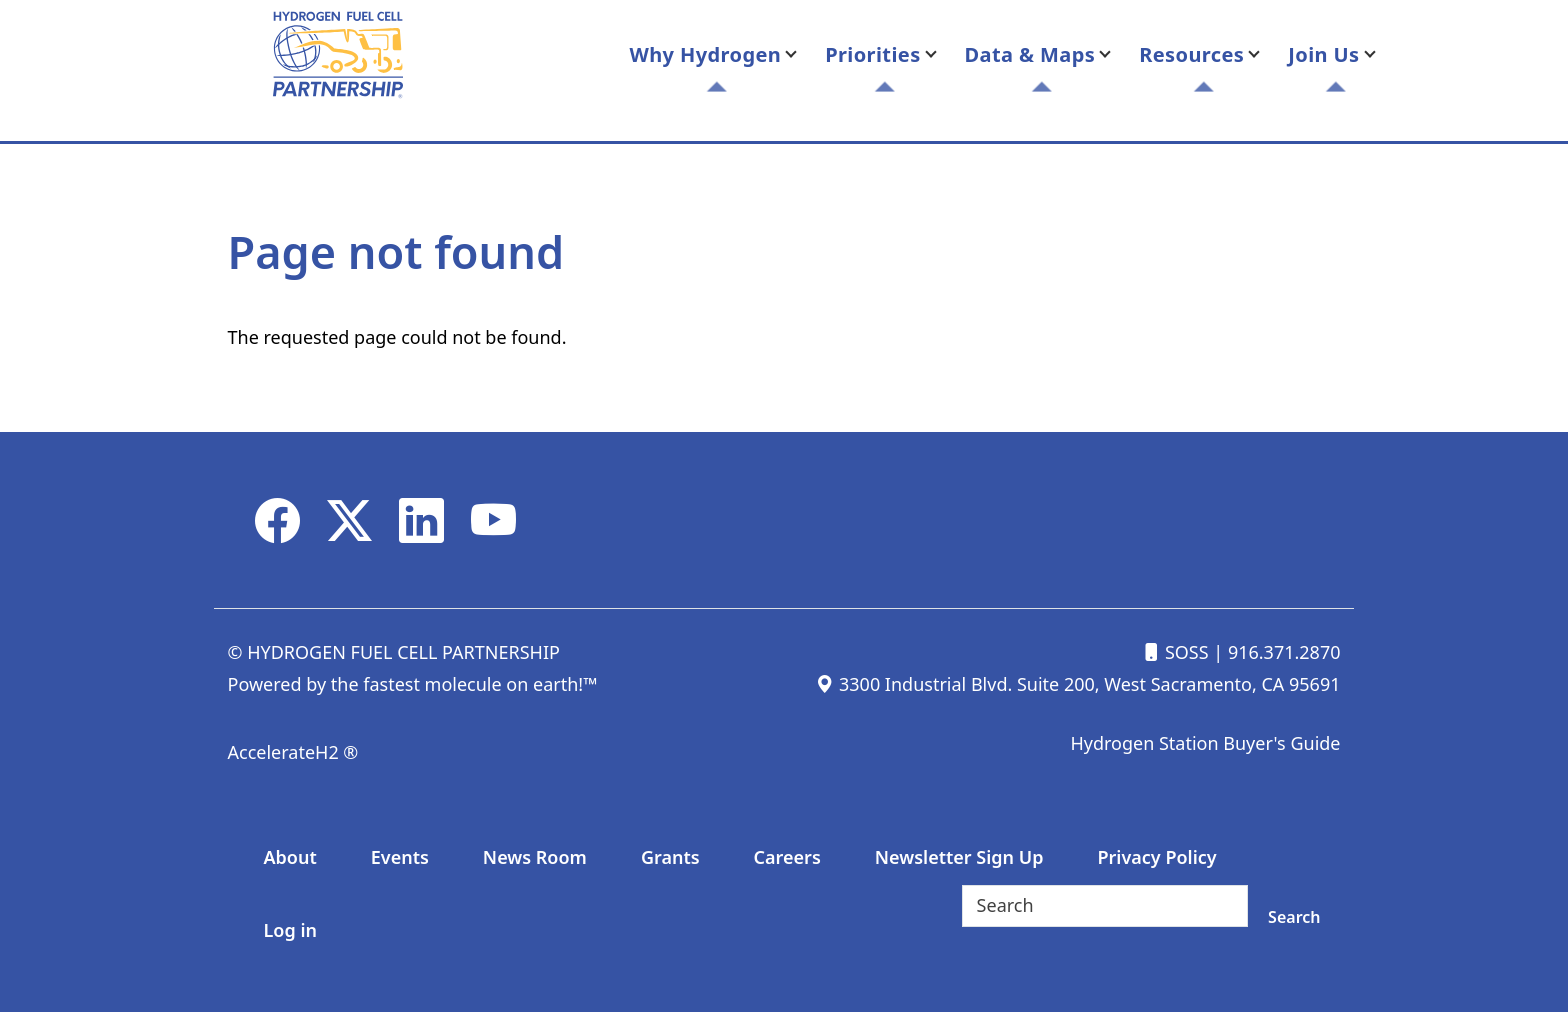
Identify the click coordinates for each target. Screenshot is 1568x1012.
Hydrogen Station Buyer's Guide (1205, 743)
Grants (670, 857)
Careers (787, 857)
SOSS (1175, 652)
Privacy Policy (1156, 857)
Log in (290, 930)
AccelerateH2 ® (293, 752)
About (290, 857)
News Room (535, 857)
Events (400, 857)
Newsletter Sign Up (959, 857)
